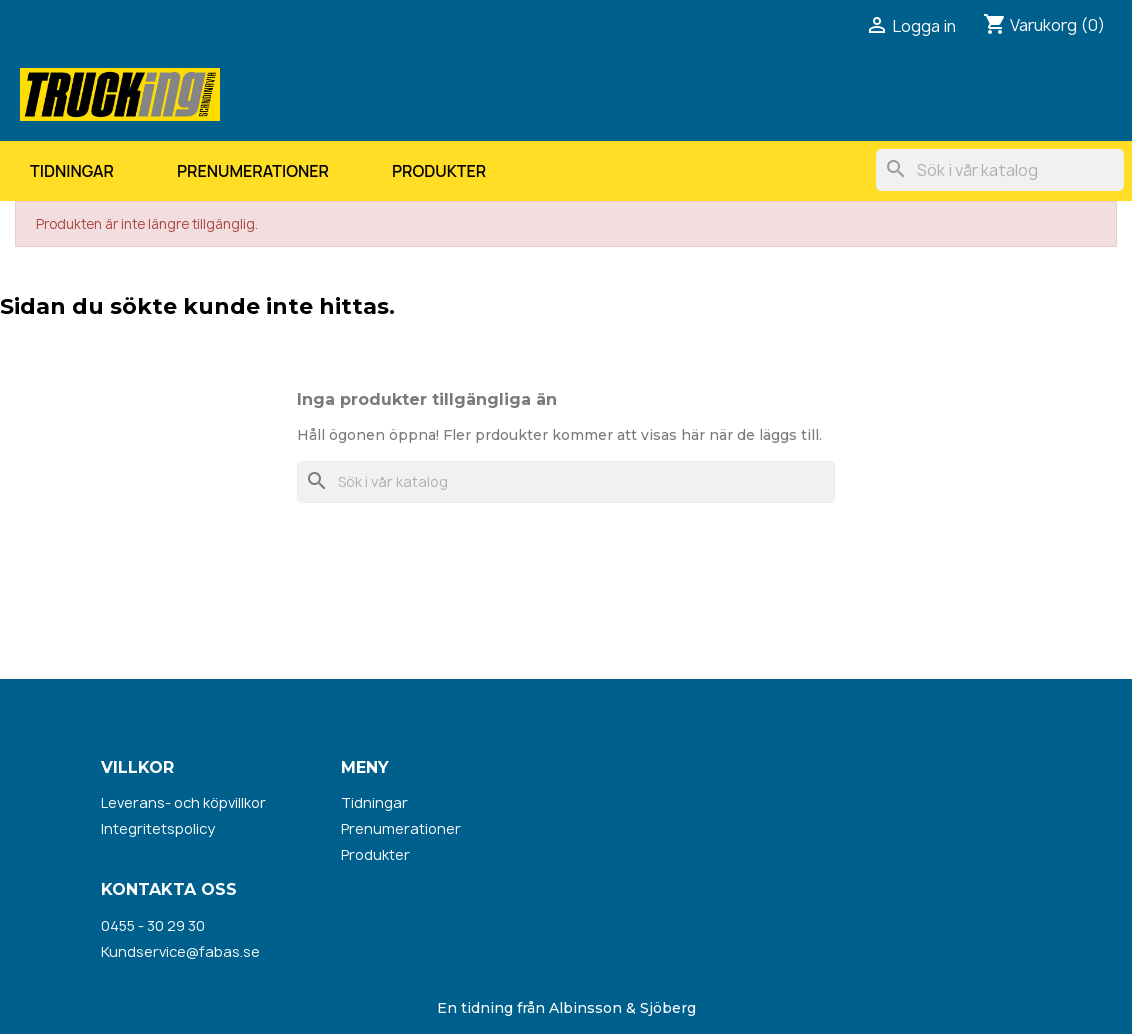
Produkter (439, 171)
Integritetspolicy (158, 828)
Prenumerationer (253, 171)
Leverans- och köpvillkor (183, 802)
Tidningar (72, 171)
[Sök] (1000, 170)
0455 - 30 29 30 (153, 925)
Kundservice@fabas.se (180, 951)
